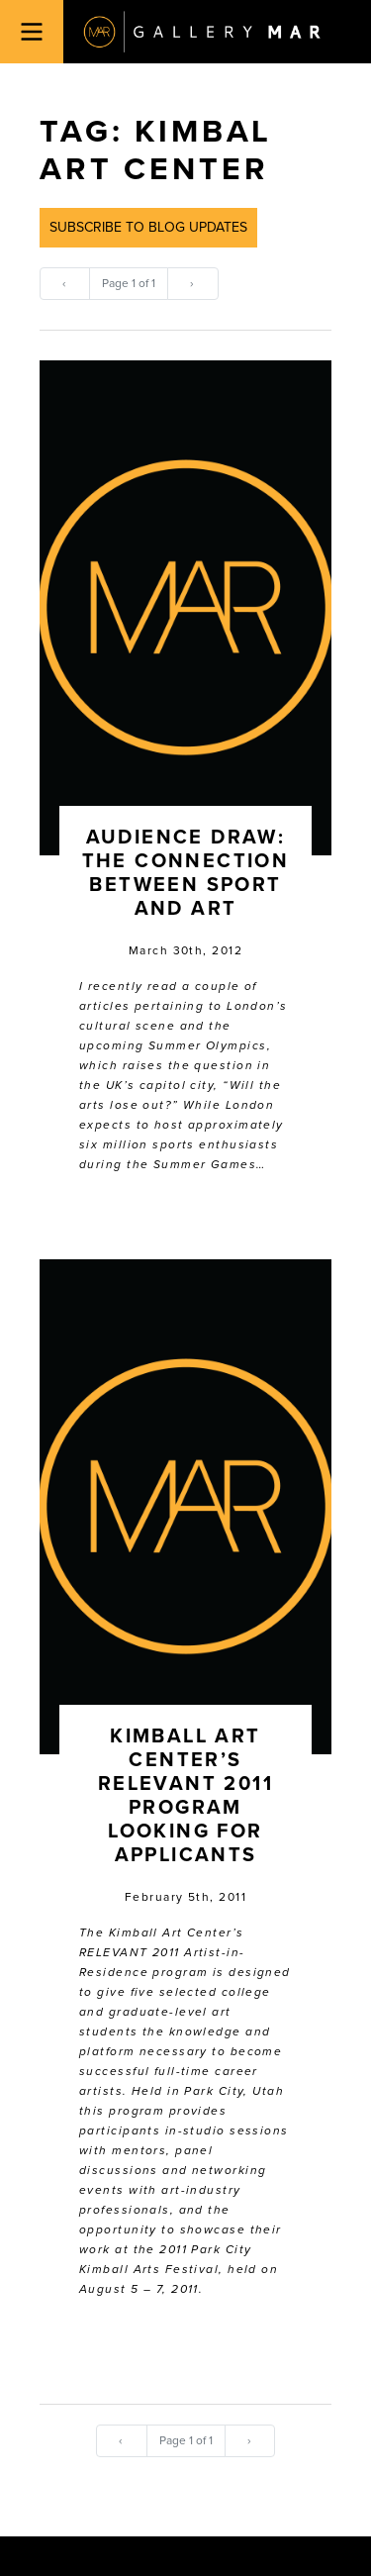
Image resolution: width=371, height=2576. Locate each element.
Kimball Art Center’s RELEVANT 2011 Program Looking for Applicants (185, 1796)
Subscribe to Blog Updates (148, 227)
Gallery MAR (202, 31)
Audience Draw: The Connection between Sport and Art (186, 873)
